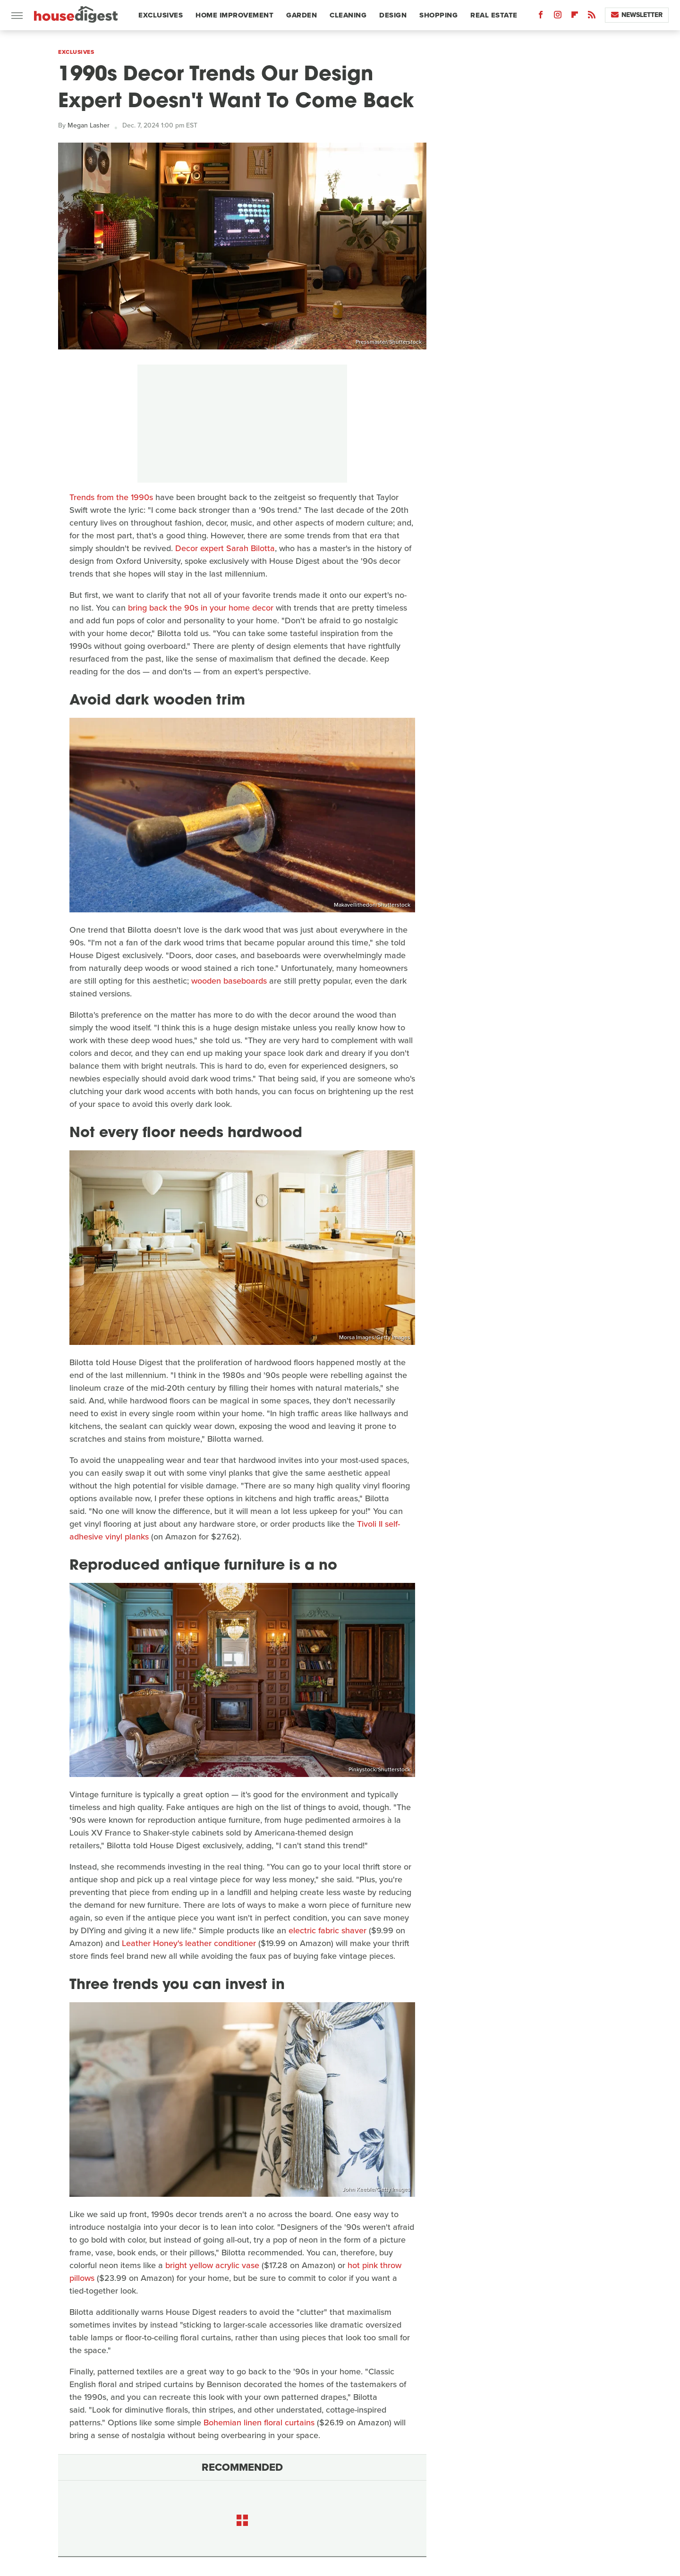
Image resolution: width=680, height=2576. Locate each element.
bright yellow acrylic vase (212, 2265)
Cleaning (348, 15)
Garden (301, 15)
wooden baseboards (229, 981)
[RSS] (591, 16)
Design (393, 15)
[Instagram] (557, 16)
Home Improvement (234, 15)
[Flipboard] (574, 16)
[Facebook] (540, 16)
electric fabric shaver (327, 1930)
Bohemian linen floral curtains (259, 2422)
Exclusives (160, 15)
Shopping (438, 15)
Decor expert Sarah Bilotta (225, 548)
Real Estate (494, 15)
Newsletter (637, 15)
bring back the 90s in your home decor (200, 608)
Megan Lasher (89, 125)
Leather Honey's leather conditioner (189, 1943)
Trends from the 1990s (111, 497)
